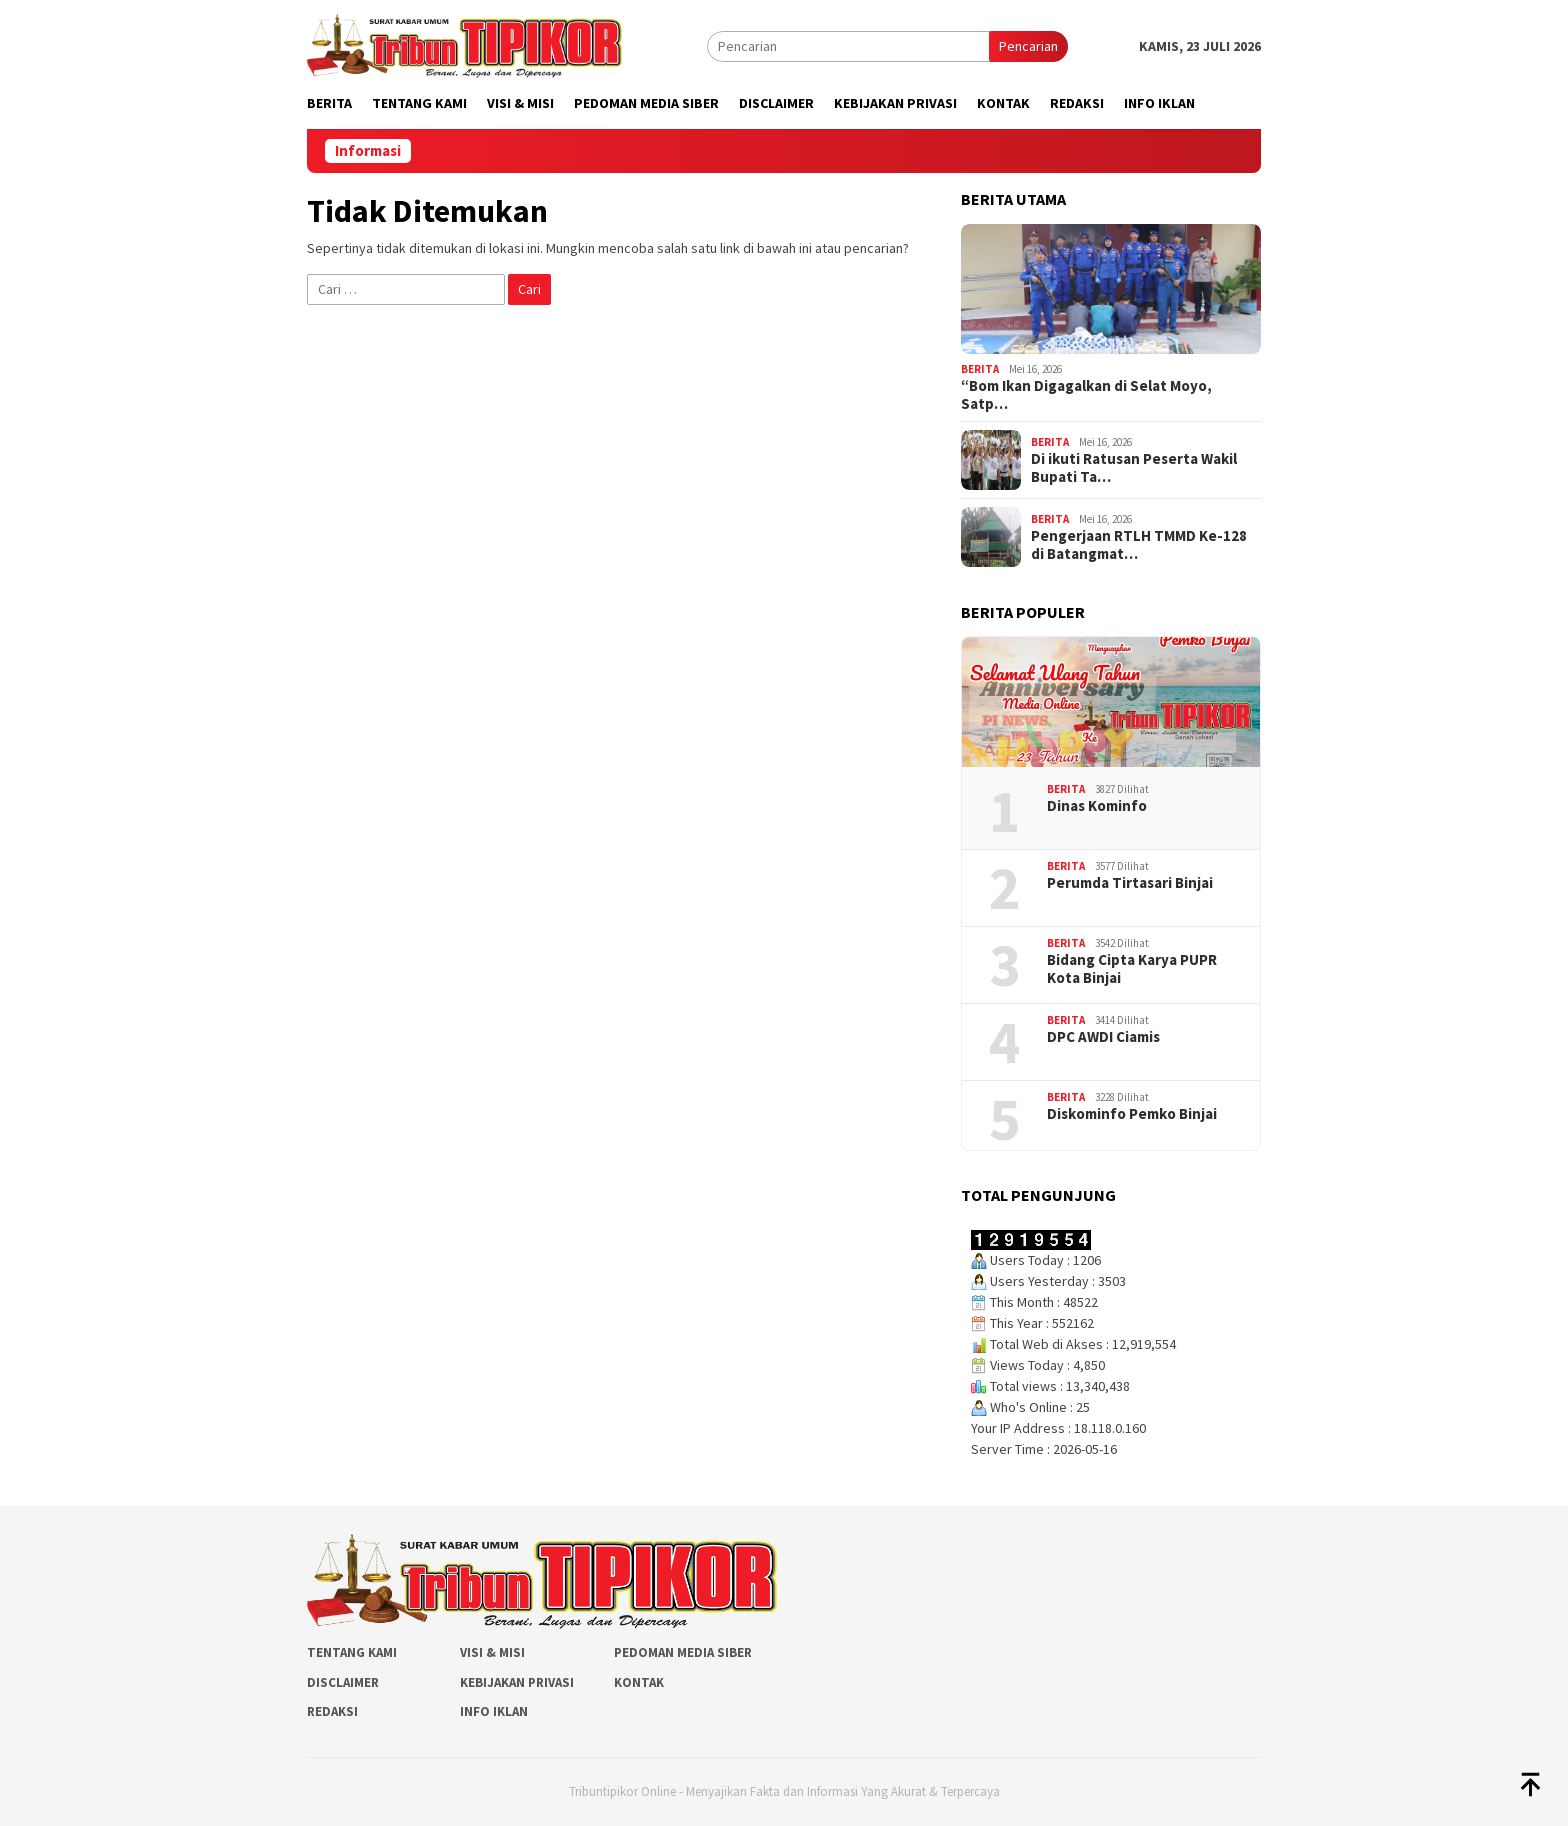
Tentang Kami (352, 1652)
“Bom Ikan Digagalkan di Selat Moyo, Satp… (1086, 395)
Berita (980, 369)
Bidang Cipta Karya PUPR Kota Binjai (1132, 969)
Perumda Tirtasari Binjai (1130, 883)
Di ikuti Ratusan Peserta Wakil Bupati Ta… (1134, 468)
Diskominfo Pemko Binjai (1132, 1114)
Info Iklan (494, 1711)
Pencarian (1028, 46)
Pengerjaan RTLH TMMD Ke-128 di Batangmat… (1139, 545)
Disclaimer (343, 1682)
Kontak (639, 1682)
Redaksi (332, 1711)
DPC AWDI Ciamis (1103, 1037)
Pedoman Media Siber (683, 1652)
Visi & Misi (492, 1652)
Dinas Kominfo (1097, 806)
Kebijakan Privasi (517, 1682)
